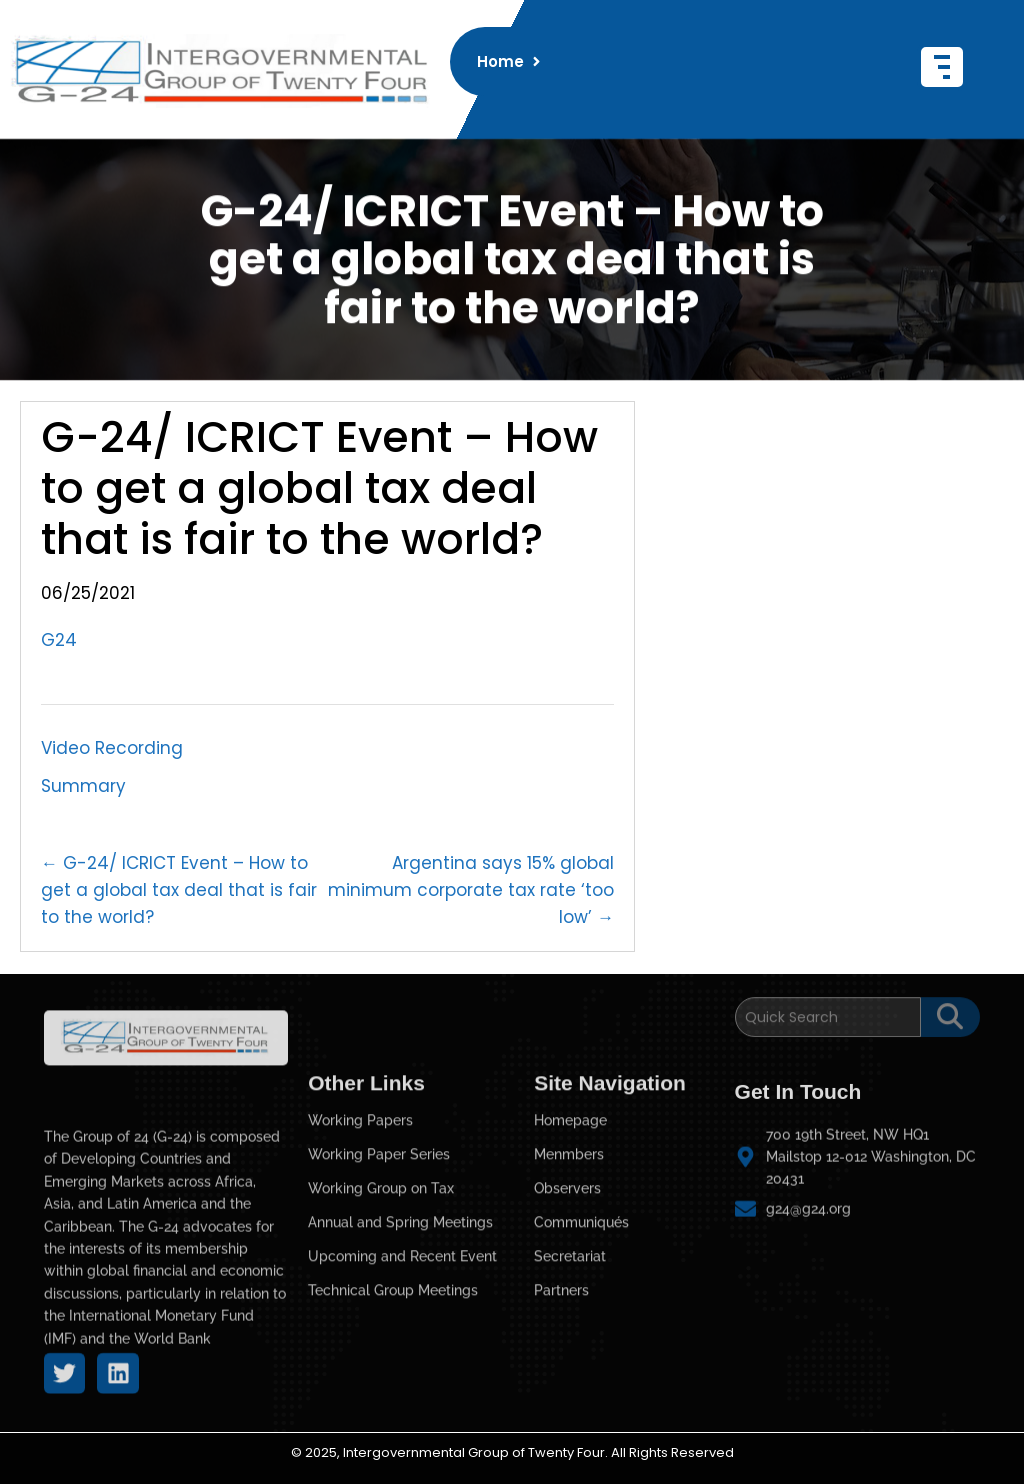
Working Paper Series (379, 1290)
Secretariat (570, 1392)
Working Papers (360, 1256)
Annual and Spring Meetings (400, 1358)
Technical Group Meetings (393, 1426)
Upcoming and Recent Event (402, 1392)
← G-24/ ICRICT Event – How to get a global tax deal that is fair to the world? (179, 890)
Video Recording (112, 748)
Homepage (570, 1256)
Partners (561, 1426)
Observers (567, 1324)
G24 (59, 640)
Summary (83, 786)
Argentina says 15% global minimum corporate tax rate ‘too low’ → (471, 890)
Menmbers (569, 1290)
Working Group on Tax (381, 1324)
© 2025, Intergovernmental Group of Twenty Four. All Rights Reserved (512, 1452)
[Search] (828, 1006)
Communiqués (581, 1358)
